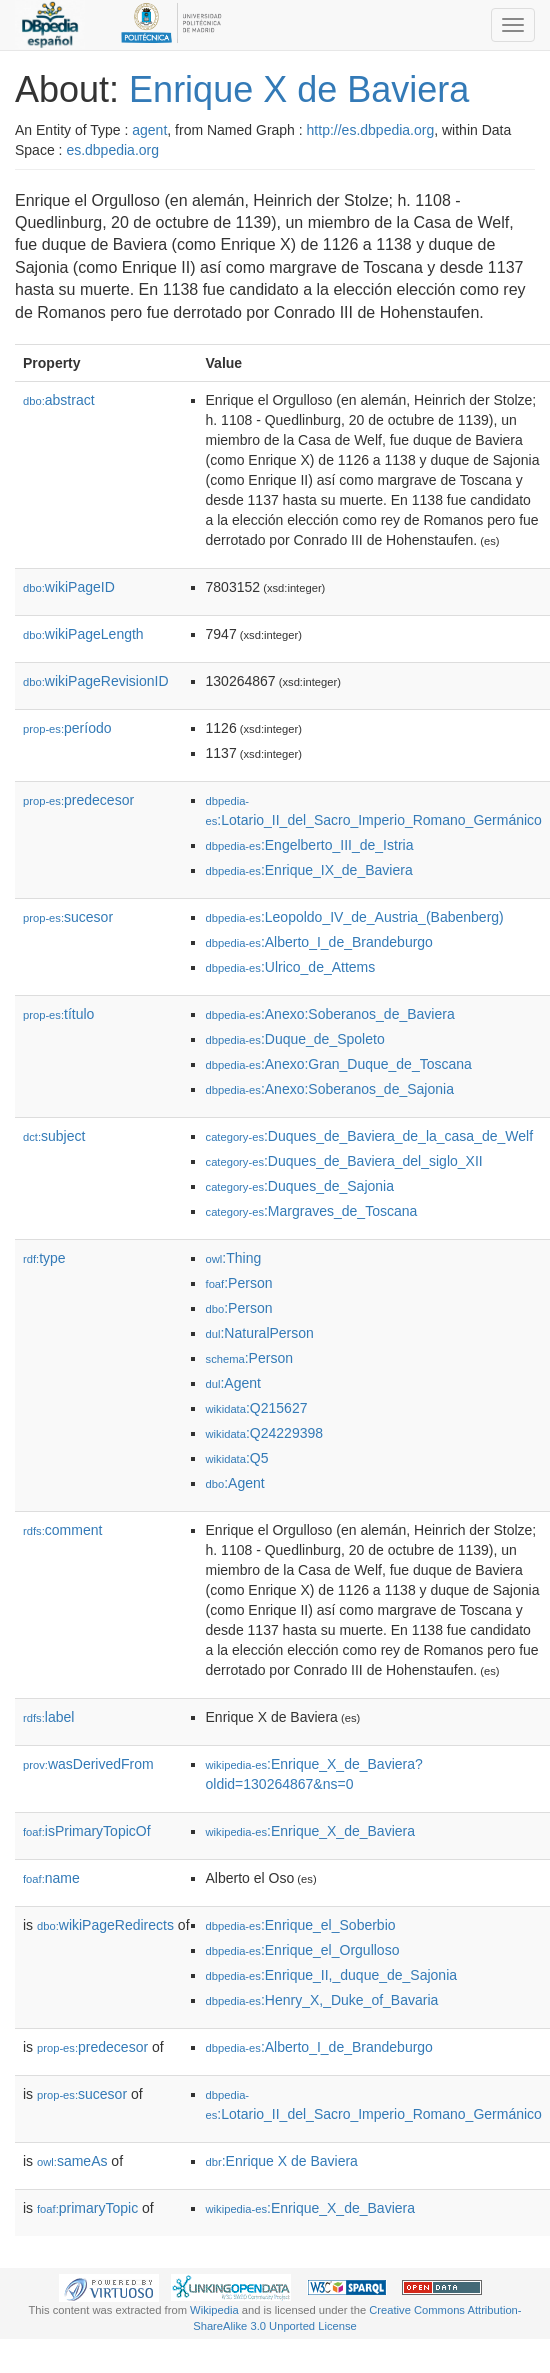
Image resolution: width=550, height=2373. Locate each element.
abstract (59, 400)
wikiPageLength (83, 634)
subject (54, 1136)
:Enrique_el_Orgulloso (303, 1950)
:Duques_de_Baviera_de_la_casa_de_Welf (370, 1136)
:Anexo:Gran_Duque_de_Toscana (339, 1064)
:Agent (233, 1383)
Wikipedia (214, 2310)
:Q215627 (257, 1408)
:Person (239, 1283)
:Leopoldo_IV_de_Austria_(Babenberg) (355, 917)
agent (149, 130)
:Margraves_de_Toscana (312, 1211)
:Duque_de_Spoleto (295, 1039)
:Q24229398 (265, 1433)
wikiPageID (69, 587)
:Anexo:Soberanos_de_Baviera (330, 1014)
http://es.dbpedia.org (371, 130)
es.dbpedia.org (112, 150)
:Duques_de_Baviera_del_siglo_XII (344, 1161)
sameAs (72, 2161)
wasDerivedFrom (88, 1764)
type (44, 1258)
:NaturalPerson (260, 1333)
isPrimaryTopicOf (87, 1831)
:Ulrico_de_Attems (291, 967)
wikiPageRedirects (105, 1925)
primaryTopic (87, 2208)
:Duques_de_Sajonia (300, 1186)
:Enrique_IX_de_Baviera (309, 870)
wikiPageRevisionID (96, 681)
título (58, 1014)
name (51, 1878)
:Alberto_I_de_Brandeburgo (319, 942)
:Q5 (237, 1458)
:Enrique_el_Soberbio (301, 1925)
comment (62, 1530)
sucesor (68, 917)
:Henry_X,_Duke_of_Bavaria (322, 2000)
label (48, 1717)
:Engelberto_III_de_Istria (310, 845)
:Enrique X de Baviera (282, 2161)
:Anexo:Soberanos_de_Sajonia (330, 1089)
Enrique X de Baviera (299, 89)
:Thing (234, 1258)
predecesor (78, 800)
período (67, 728)
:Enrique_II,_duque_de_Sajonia (332, 1975)
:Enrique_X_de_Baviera (310, 1831)
